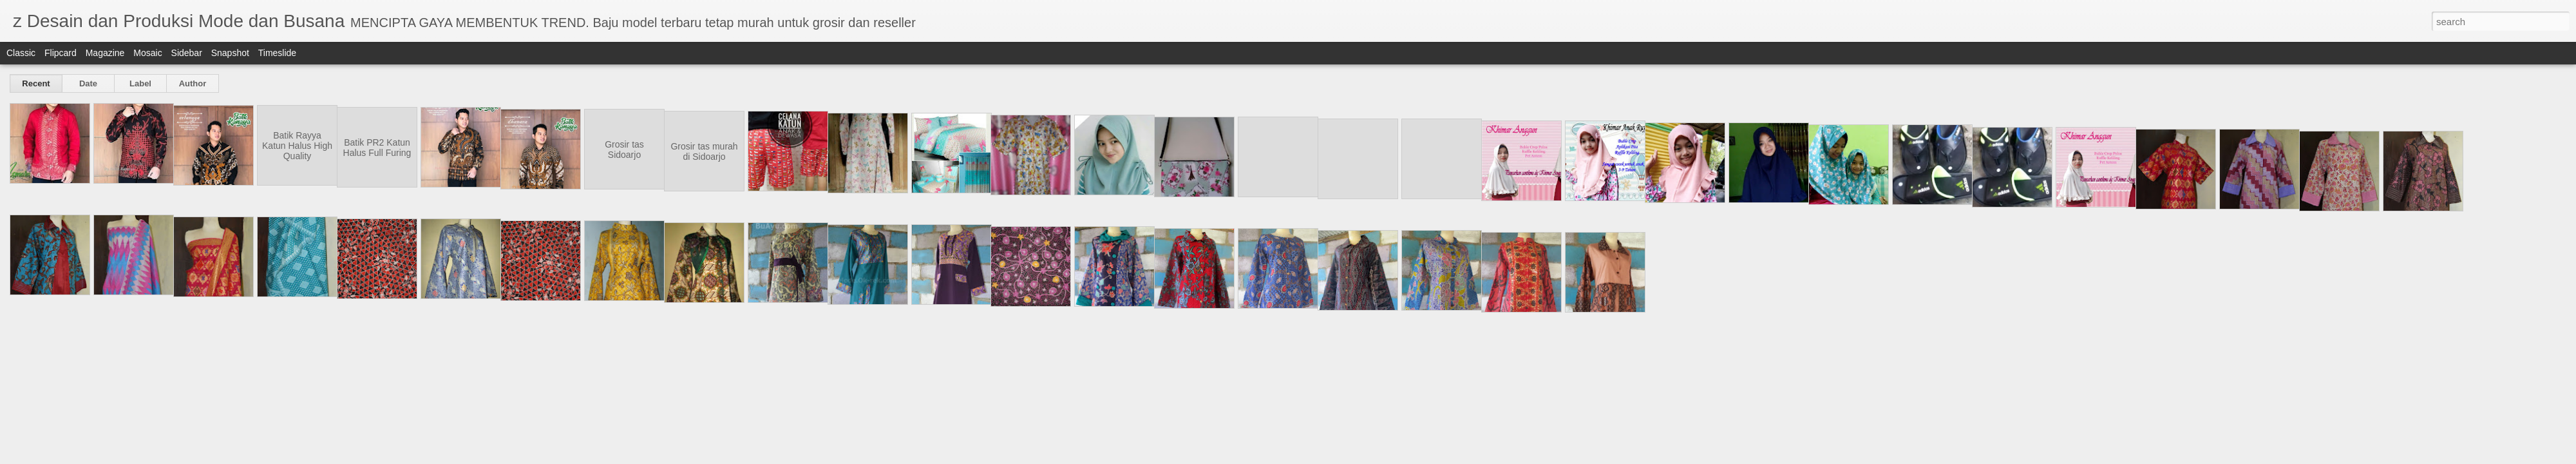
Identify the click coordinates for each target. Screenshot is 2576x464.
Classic (20, 53)
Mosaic (147, 53)
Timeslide (277, 53)
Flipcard (60, 53)
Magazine (105, 53)
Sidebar (186, 53)
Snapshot (230, 53)
